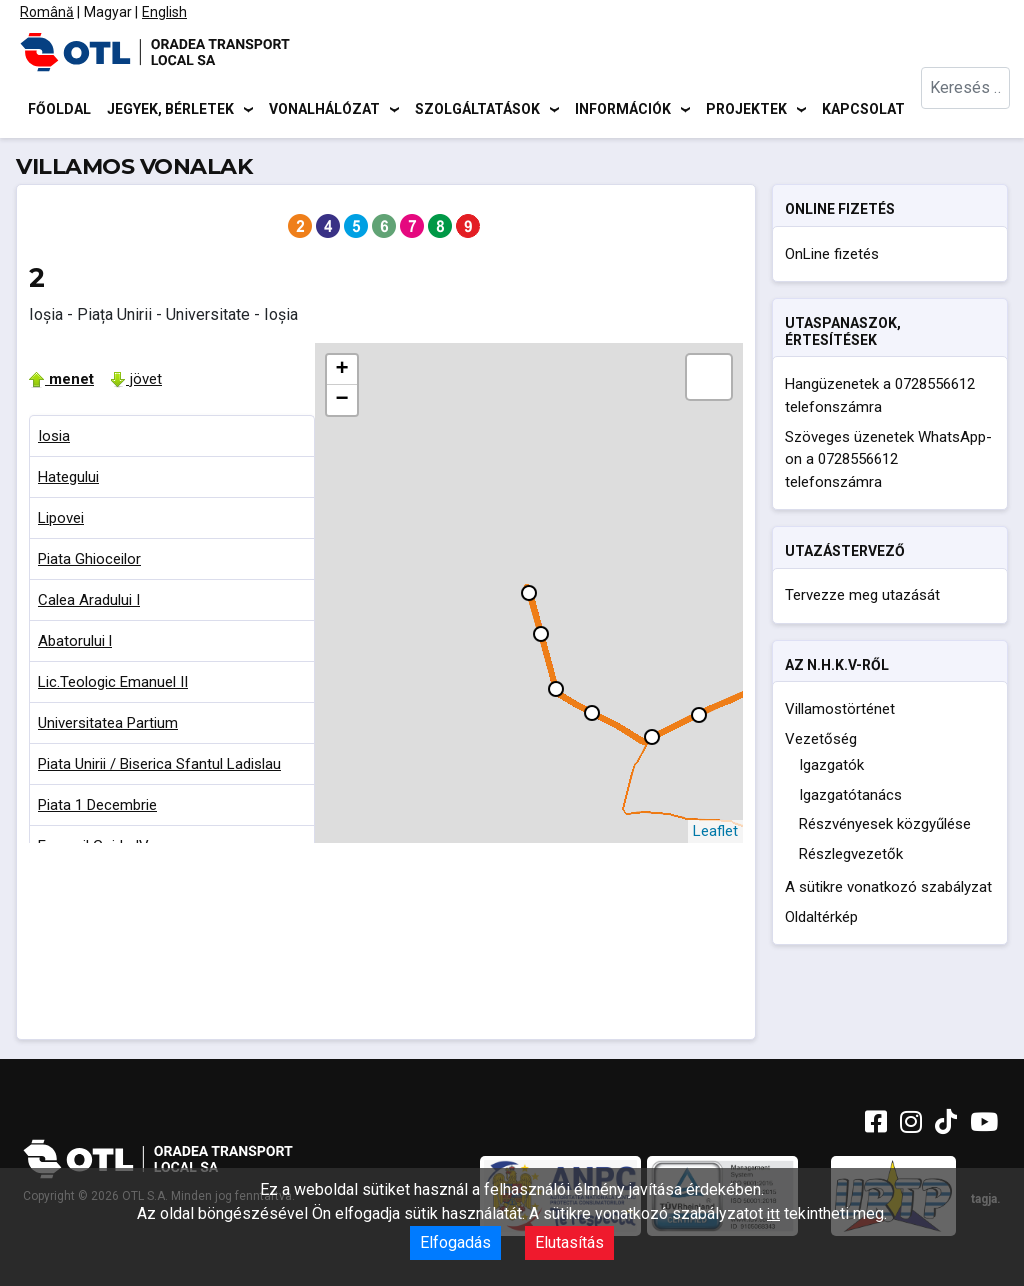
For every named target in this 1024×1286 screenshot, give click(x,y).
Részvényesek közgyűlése (885, 827)
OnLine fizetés (832, 257)
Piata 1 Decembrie (97, 808)
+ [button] (341, 373)
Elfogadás (455, 1242)
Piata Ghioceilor (89, 562)
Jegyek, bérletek (170, 110)
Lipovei (61, 521)
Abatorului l (75, 644)
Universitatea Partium (108, 726)
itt (773, 1214)
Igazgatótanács (850, 798)
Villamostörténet (840, 712)
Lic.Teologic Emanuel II (113, 685)
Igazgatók (831, 768)
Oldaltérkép (821, 920)
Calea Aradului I (89, 603)
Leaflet (715, 834)
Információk (623, 110)
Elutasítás (569, 1242)
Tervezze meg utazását (862, 599)
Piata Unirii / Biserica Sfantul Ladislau (159, 767)
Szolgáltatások (477, 110)
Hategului (68, 480)
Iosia (54, 439)
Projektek (746, 110)
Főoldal (59, 110)
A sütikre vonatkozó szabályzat (888, 890)
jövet (136, 382)
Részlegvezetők (851, 857)
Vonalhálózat (324, 110)
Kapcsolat (863, 110)
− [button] (341, 403)
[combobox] (966, 110)
